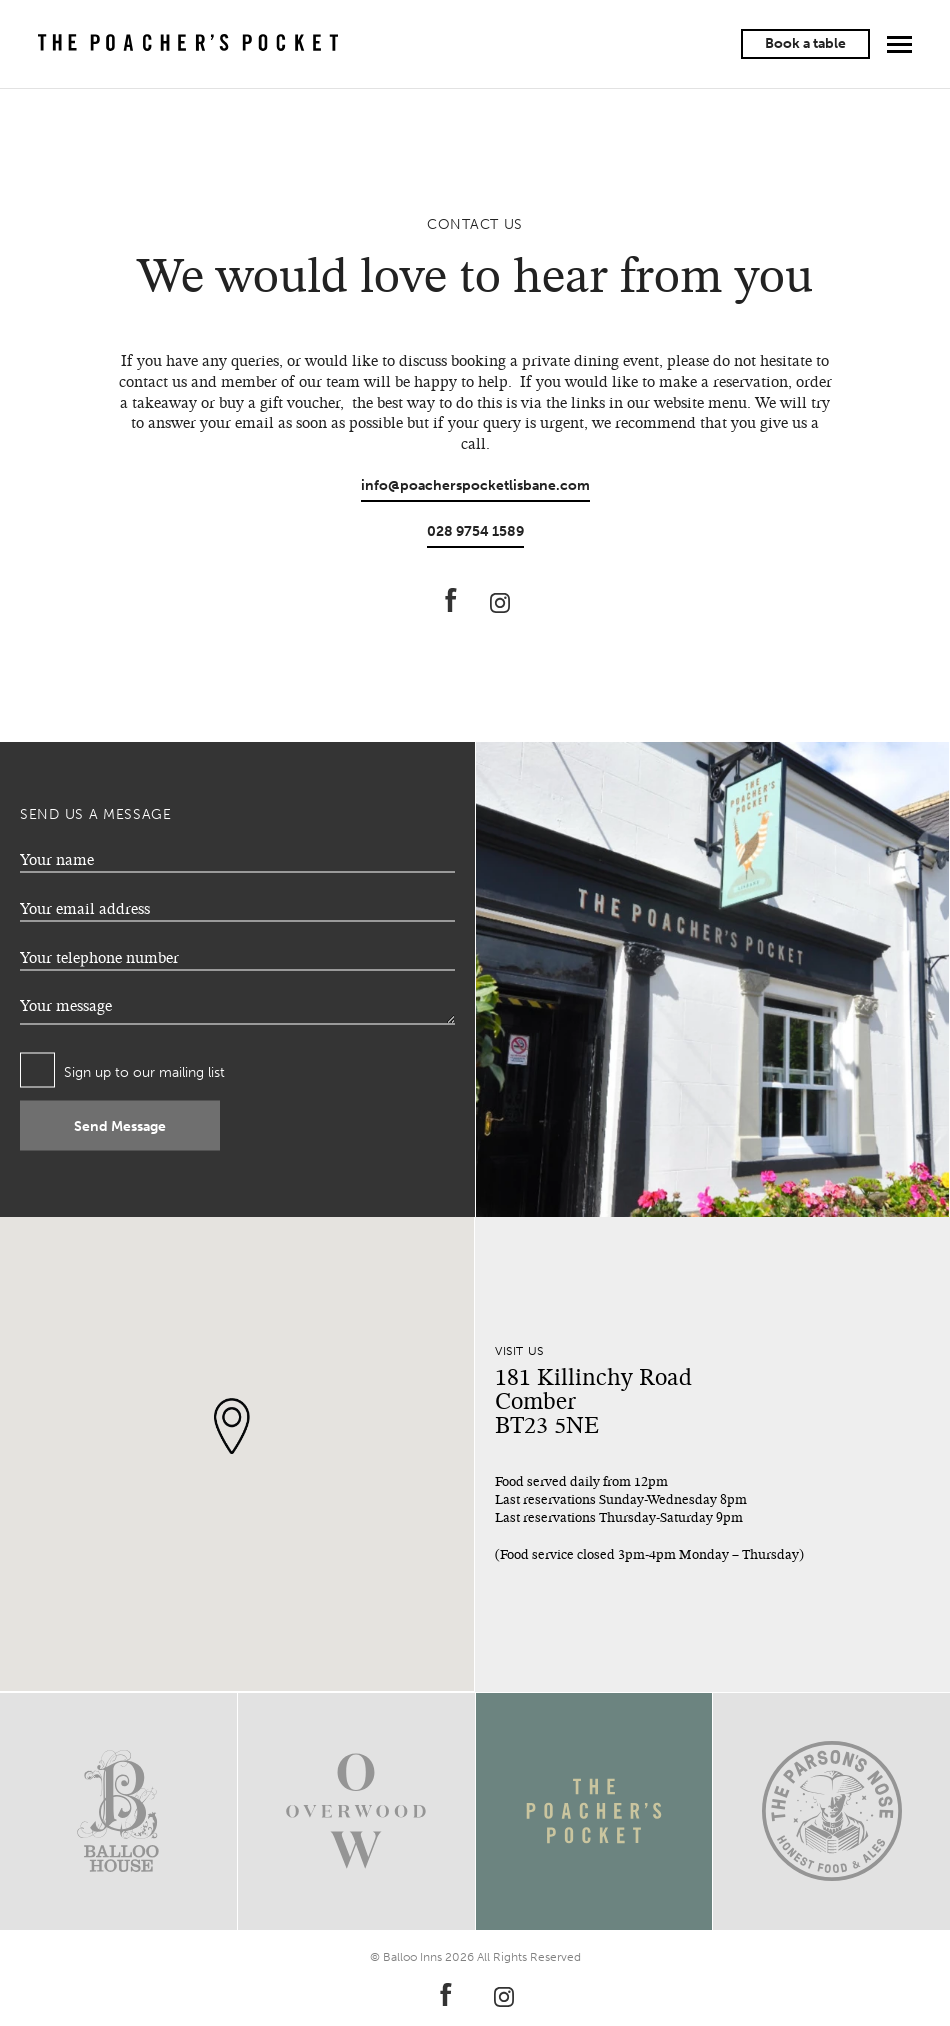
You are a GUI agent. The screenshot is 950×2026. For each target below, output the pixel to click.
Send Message (120, 1125)
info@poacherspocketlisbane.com (475, 485)
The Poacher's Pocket (188, 44)
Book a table (805, 43)
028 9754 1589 (475, 531)
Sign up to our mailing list (144, 1073)
